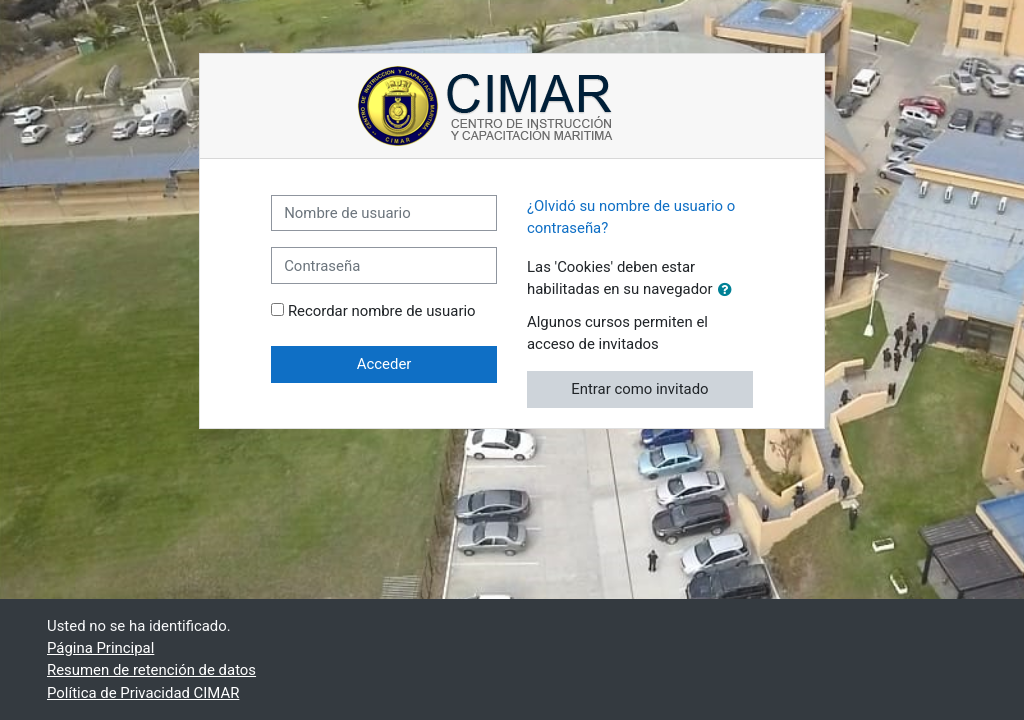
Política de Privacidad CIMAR (143, 693)
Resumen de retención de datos (151, 670)
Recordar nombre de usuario (382, 311)
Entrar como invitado (639, 389)
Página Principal (100, 648)
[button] (729, 290)
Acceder (384, 364)
